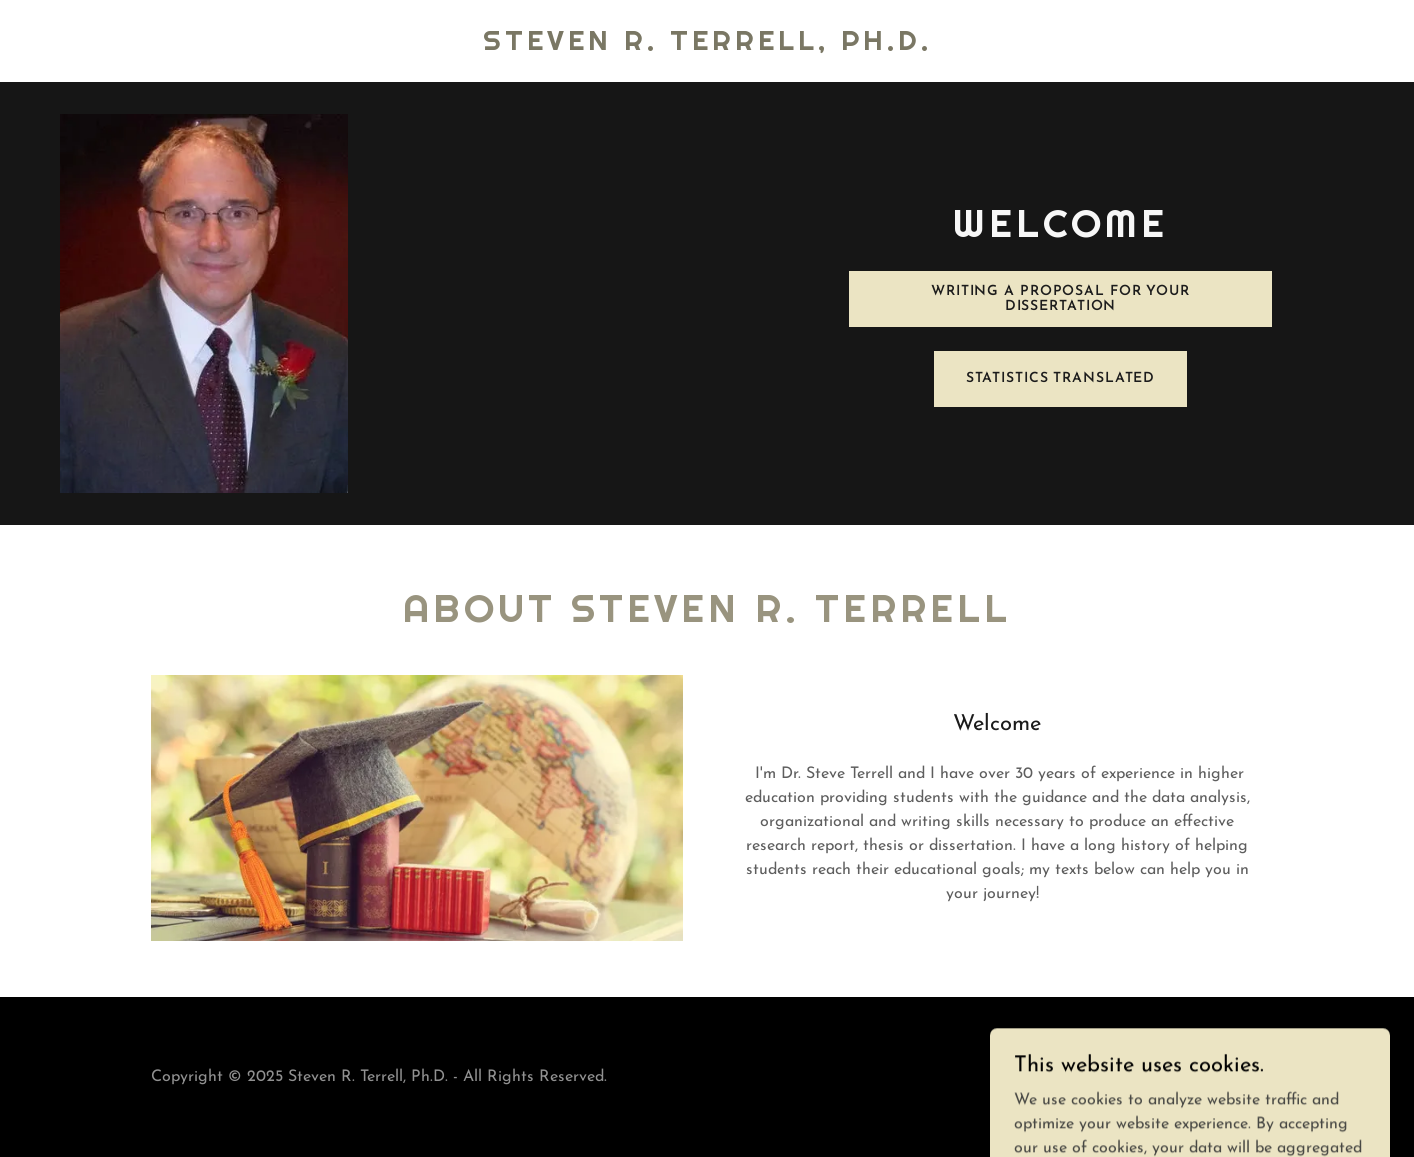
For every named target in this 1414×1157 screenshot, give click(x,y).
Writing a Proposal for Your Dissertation (1060, 299)
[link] (707, 46)
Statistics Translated (1061, 378)
